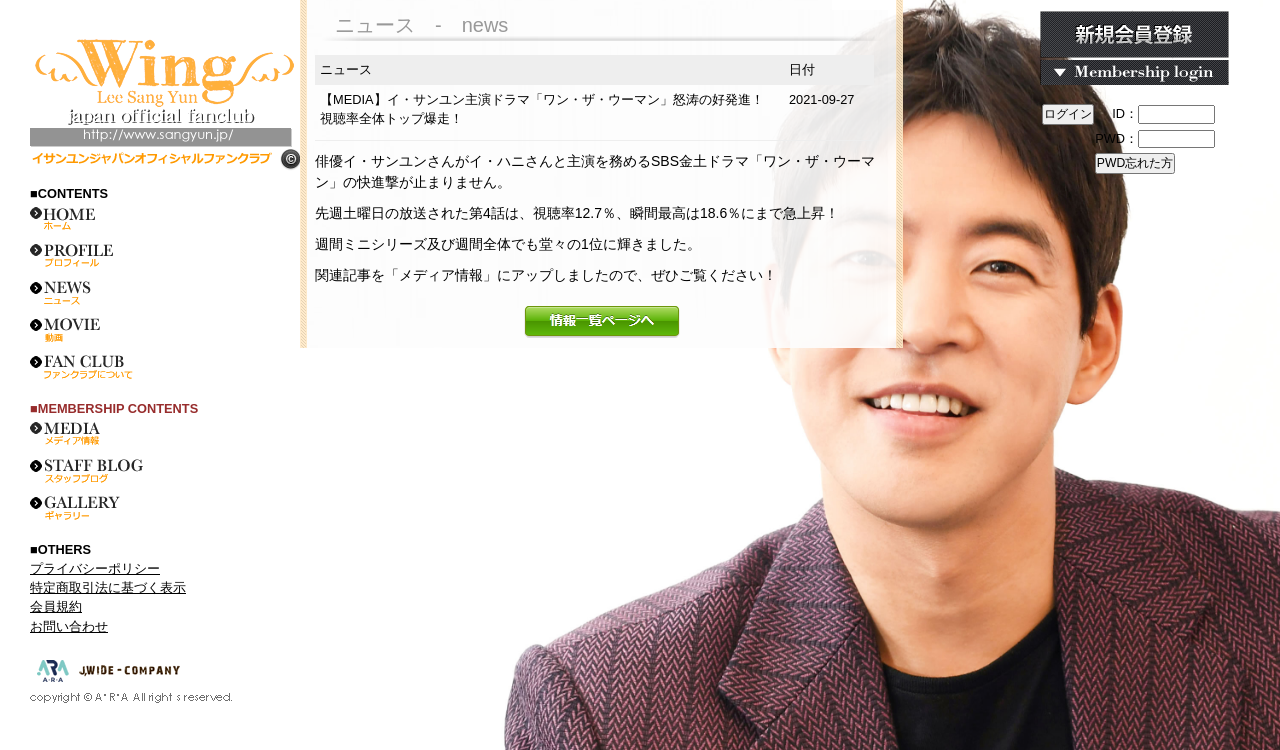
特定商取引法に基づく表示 (108, 587)
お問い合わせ (69, 626)
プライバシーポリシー (95, 568)
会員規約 (56, 606)
